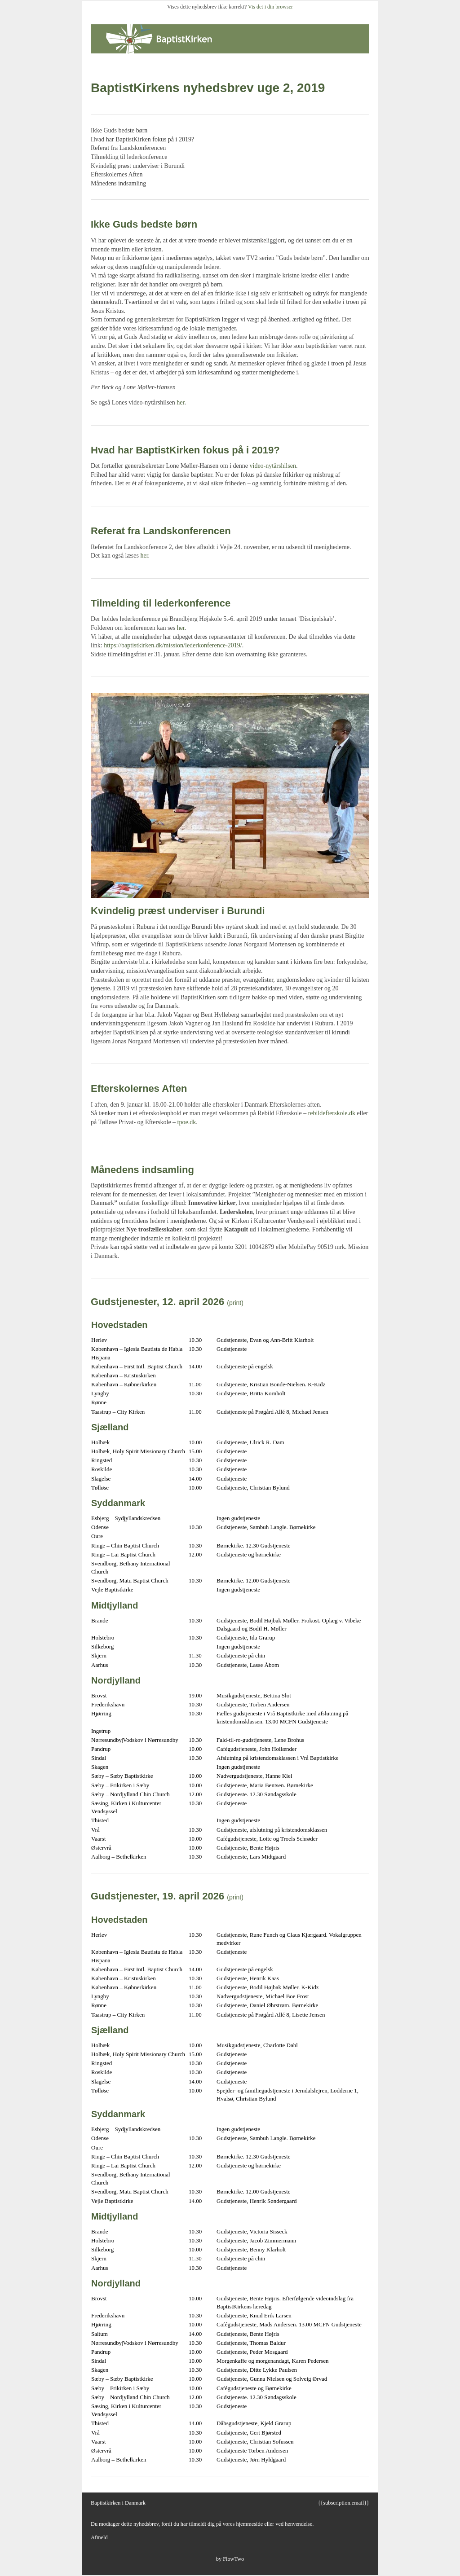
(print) (235, 1302)
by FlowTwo (230, 2559)
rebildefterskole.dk (331, 1113)
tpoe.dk (186, 1122)
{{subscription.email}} (343, 2503)
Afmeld (99, 2537)
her (180, 402)
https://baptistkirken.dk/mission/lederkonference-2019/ (173, 645)
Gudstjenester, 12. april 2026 (157, 1301)
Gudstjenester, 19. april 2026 (157, 1896)
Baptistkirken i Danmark (118, 2503)
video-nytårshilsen (273, 465)
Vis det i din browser (270, 7)
